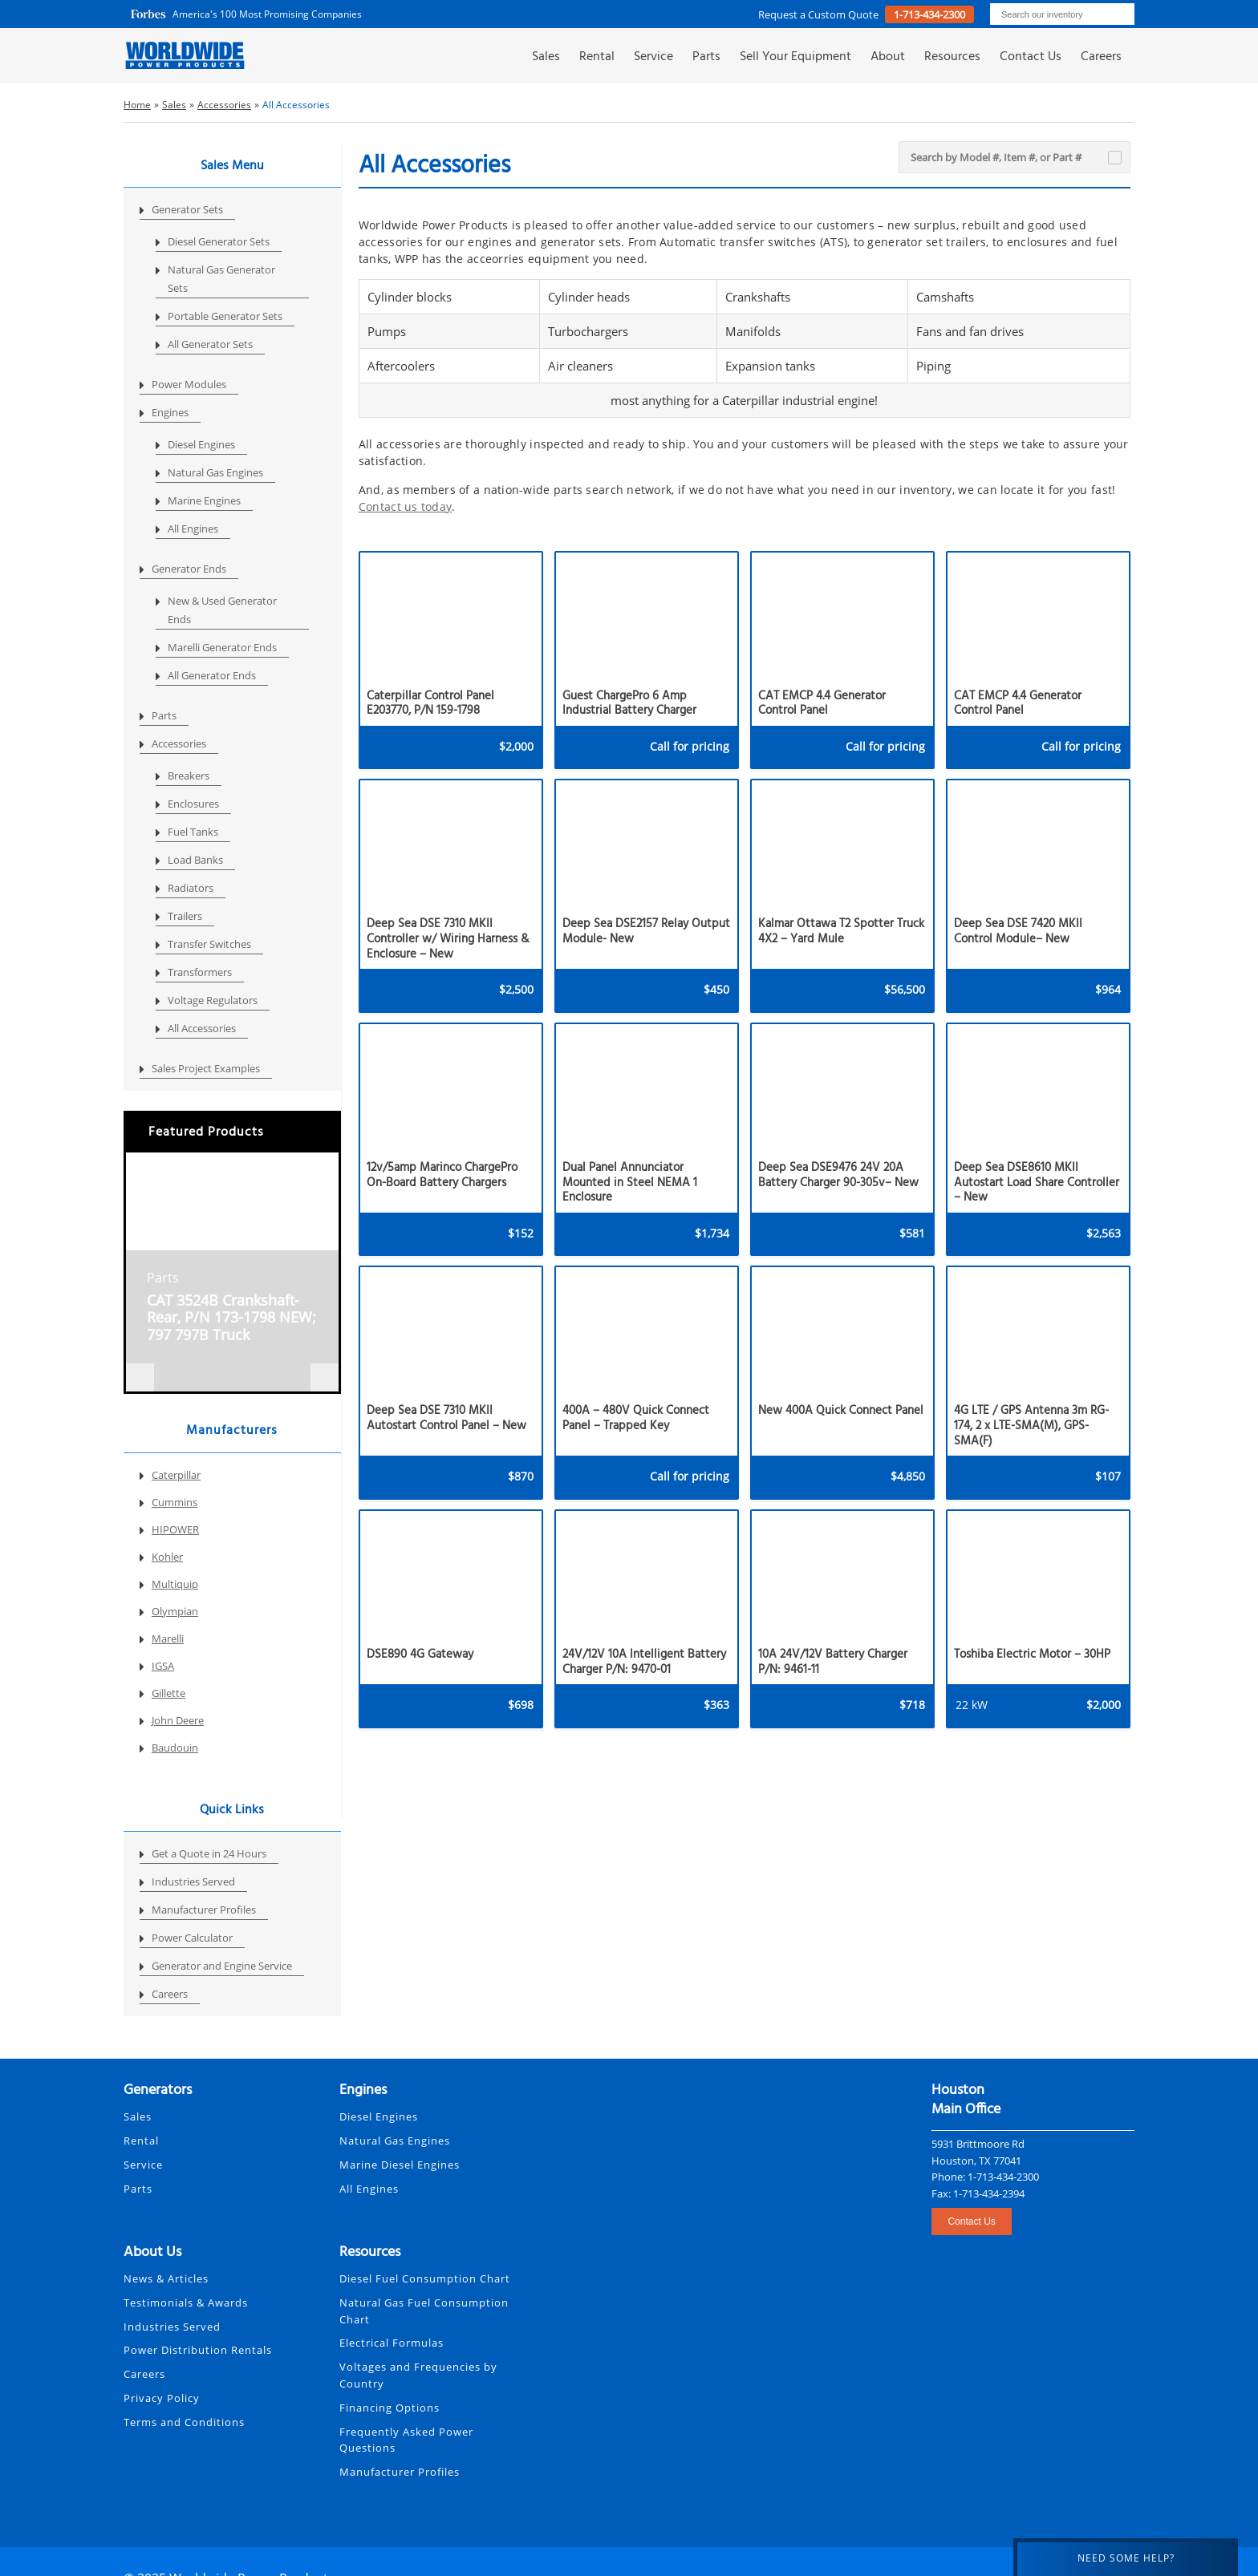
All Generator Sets (210, 344)
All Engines (193, 528)
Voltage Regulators (213, 1000)
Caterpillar (176, 1475)
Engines (170, 412)
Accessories (179, 743)
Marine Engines (204, 500)
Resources (952, 57)
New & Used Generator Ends (222, 609)
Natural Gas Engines (215, 472)
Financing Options (389, 2407)
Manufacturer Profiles (204, 1909)
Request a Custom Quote (819, 14)
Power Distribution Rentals (198, 2350)
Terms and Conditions (184, 2422)
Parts (706, 57)
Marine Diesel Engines (399, 2164)
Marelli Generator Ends (222, 647)
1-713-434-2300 (929, 14)
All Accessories (202, 1028)
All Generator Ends (212, 675)
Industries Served (193, 1881)
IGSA (163, 1666)
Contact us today (405, 506)
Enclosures (193, 803)
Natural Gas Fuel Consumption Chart (424, 2311)
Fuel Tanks (193, 831)
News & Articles (166, 2278)
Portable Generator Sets (225, 316)
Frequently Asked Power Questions (406, 2440)
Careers (1101, 57)
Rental (597, 57)
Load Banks (195, 860)
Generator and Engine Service (222, 1965)
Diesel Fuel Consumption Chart (424, 2278)
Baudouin (175, 1747)
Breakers (188, 775)
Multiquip (175, 1584)
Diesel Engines (201, 444)
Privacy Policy (162, 2398)
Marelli (168, 1638)
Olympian (175, 1611)
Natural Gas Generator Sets (221, 278)
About (887, 57)
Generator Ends (189, 568)
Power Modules (189, 384)
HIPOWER (175, 1529)
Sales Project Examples (206, 1068)
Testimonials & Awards (186, 2302)
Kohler (167, 1556)
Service (653, 57)
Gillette (168, 1693)
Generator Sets (187, 209)
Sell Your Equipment (795, 57)
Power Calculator (192, 1937)
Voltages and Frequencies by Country (418, 2375)
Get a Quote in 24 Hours (209, 1853)
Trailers (185, 916)
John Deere (178, 1720)
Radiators (190, 888)
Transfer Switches (209, 944)
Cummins (174, 1502)
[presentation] (140, 1377)
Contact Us (1030, 57)
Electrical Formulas (391, 2342)
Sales (546, 57)
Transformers (200, 972)
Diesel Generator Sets (219, 241)
